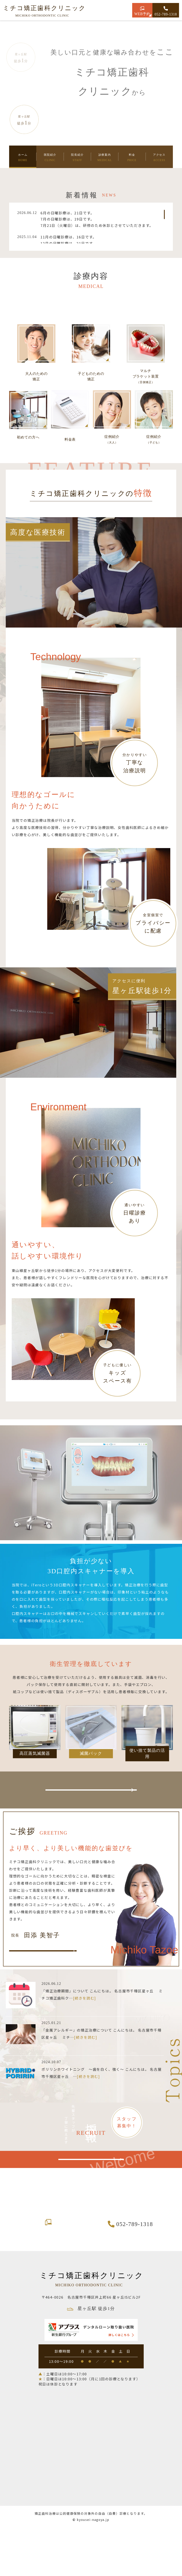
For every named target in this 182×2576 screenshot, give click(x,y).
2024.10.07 (51, 2095)
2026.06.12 (51, 2017)
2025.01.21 (51, 2056)
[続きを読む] (84, 2031)
